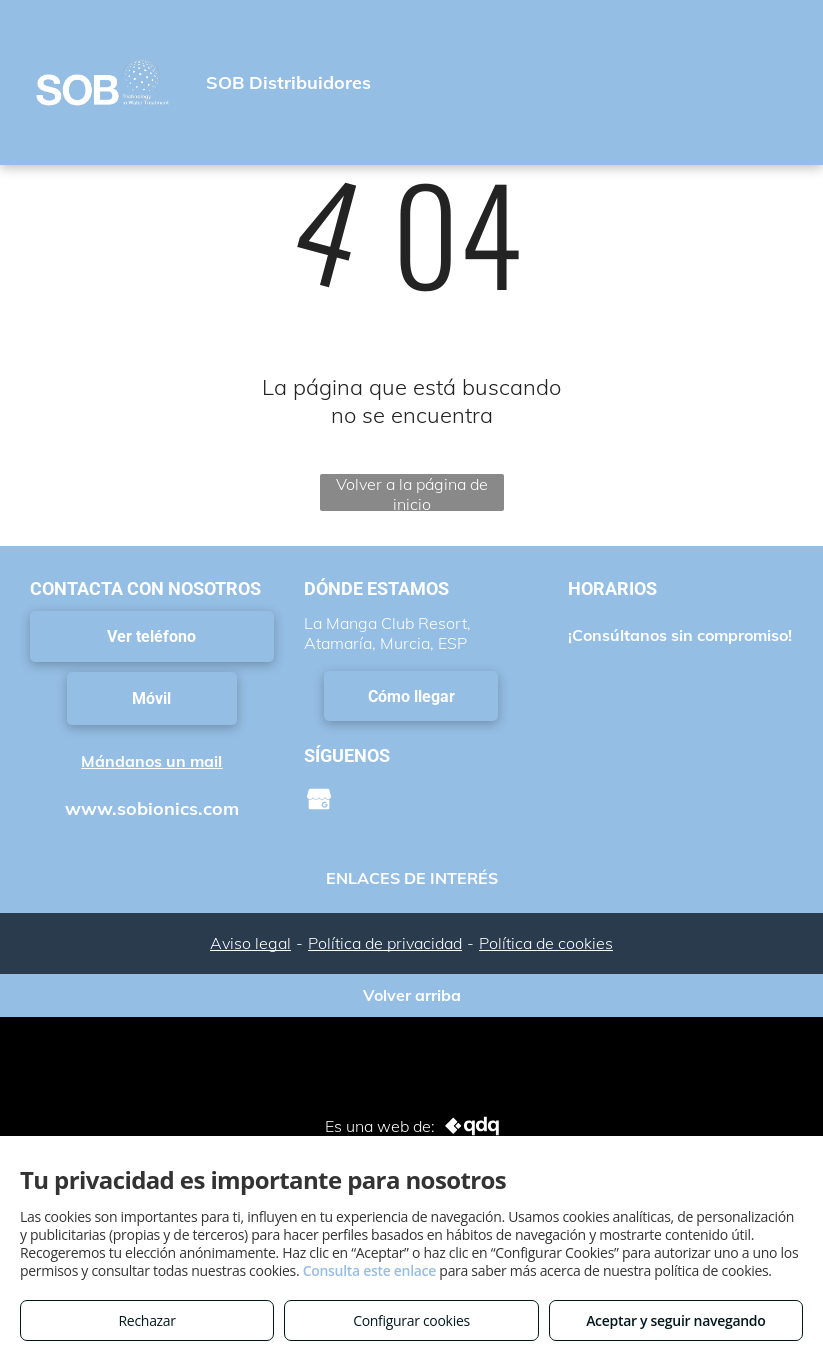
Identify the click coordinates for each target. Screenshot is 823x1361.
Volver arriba (412, 995)
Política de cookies (546, 943)
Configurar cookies (411, 1320)
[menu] (779, 87)
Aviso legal (250, 943)
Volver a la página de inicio (412, 492)
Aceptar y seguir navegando (675, 1320)
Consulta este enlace (369, 1270)
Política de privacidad (385, 943)
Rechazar (147, 1320)
